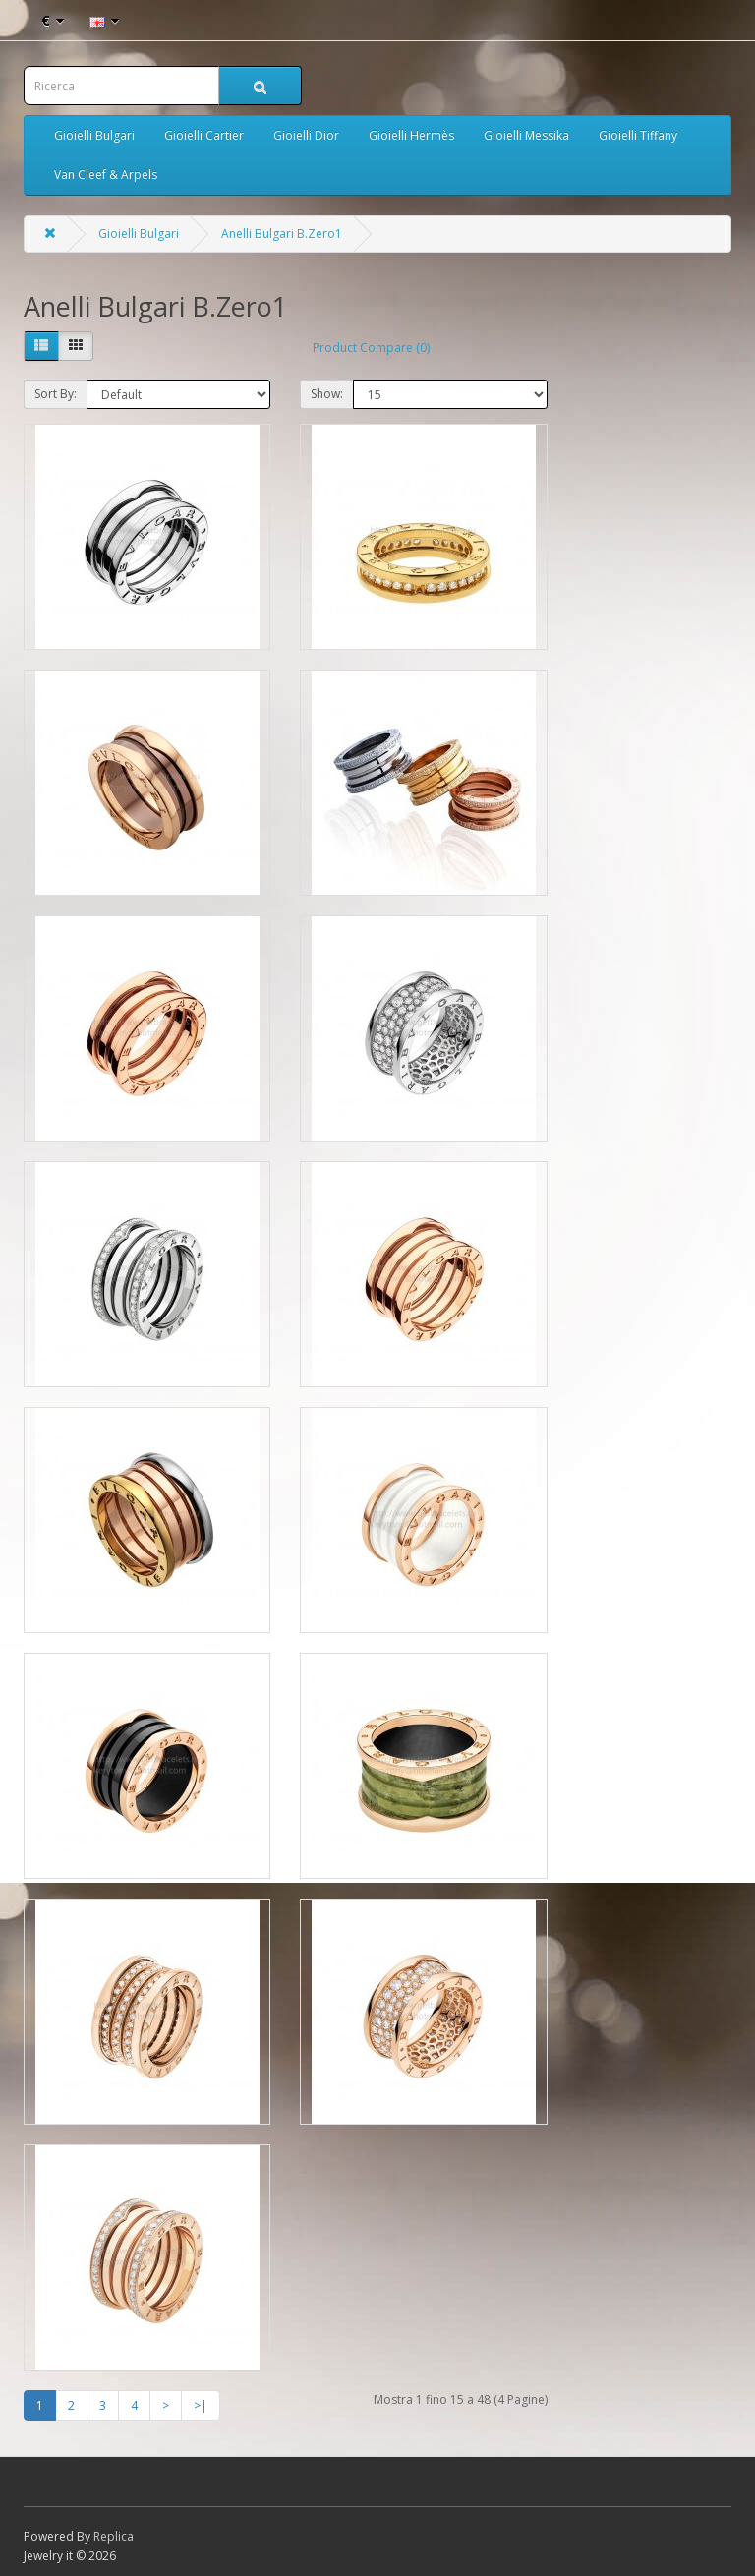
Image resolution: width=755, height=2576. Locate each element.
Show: (327, 393)
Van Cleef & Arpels (105, 174)
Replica (113, 2536)
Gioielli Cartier (204, 135)
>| (200, 2405)
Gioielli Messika (526, 135)
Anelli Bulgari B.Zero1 (281, 233)
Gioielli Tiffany (638, 135)
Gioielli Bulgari (94, 135)
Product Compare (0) (371, 347)
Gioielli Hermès (411, 135)
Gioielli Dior (306, 135)
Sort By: (55, 393)
